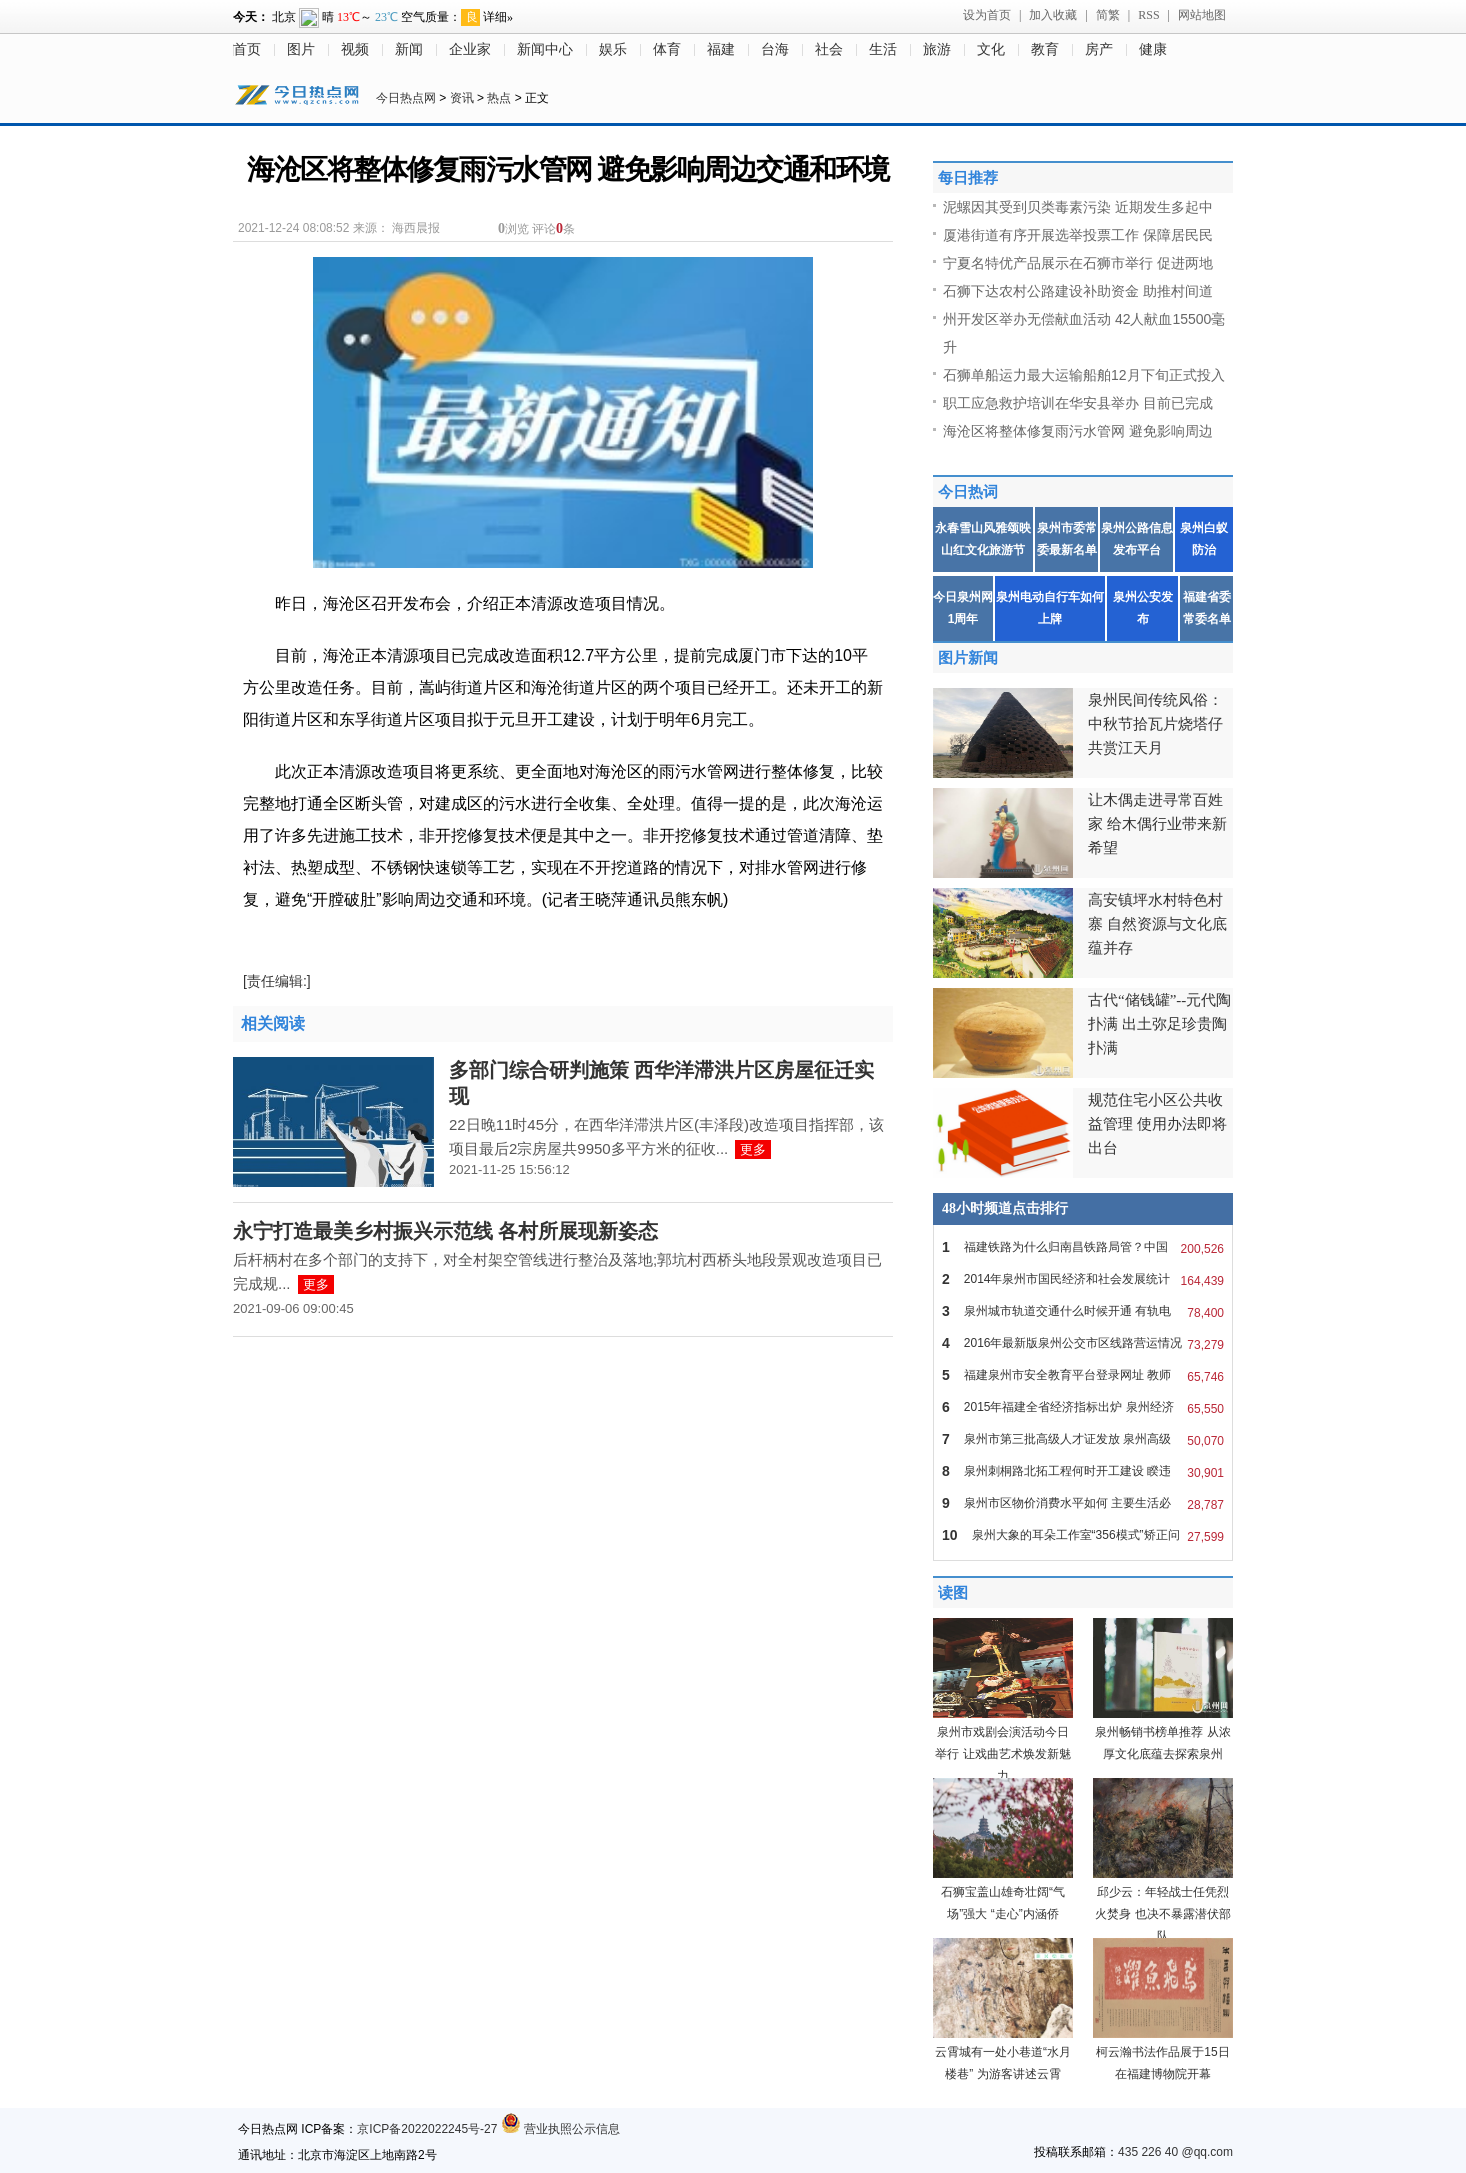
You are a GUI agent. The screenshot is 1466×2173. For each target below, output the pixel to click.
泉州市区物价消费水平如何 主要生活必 (1083, 1503)
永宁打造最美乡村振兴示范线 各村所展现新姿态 (445, 1231)
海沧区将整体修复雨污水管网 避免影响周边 (1078, 431)
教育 (1045, 49)
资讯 (462, 98)
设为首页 (987, 15)
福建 (721, 49)
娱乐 (613, 49)
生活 (883, 49)
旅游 (937, 49)
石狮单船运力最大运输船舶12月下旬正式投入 (1084, 375)
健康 (1153, 49)
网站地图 (1202, 15)
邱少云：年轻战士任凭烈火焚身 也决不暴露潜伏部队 (1162, 1914)
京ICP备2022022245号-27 (427, 2129)
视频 (355, 49)
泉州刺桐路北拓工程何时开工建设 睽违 (1083, 1471)
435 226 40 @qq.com (1175, 2152)
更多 (753, 1149)
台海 (775, 49)
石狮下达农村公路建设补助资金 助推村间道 (1078, 291)
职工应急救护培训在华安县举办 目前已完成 (1078, 403)
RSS (1148, 15)
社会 (829, 49)
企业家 (470, 49)
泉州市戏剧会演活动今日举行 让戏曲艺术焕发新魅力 (1002, 1754)
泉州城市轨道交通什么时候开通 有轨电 (1083, 1311)
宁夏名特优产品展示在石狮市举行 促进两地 (1078, 263)
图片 (301, 49)
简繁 (1108, 15)
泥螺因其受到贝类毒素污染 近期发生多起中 (1078, 207)
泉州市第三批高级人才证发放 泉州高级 (1083, 1439)
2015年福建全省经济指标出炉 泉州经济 (1083, 1407)
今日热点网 (406, 98)
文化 (991, 49)
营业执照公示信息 (560, 2129)
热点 (499, 98)
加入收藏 (1053, 15)
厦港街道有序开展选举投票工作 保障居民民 (1078, 235)
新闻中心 (545, 49)
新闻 (409, 49)
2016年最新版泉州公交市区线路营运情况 (1083, 1343)
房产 (1099, 49)
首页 (247, 49)
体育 (667, 49)
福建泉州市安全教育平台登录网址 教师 (1083, 1375)
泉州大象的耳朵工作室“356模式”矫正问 (1083, 1535)
